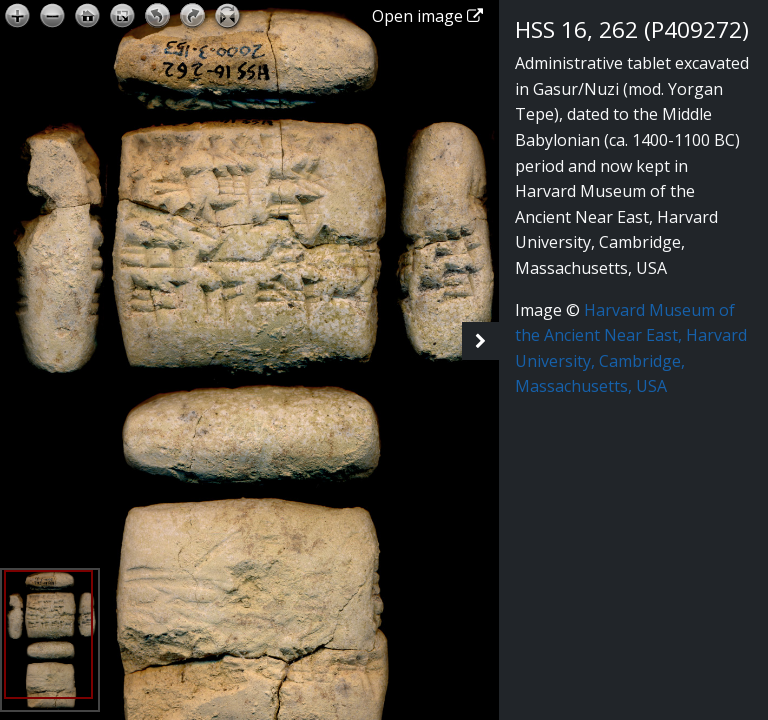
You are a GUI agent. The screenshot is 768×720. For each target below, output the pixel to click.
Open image (427, 16)
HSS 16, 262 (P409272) (632, 29)
